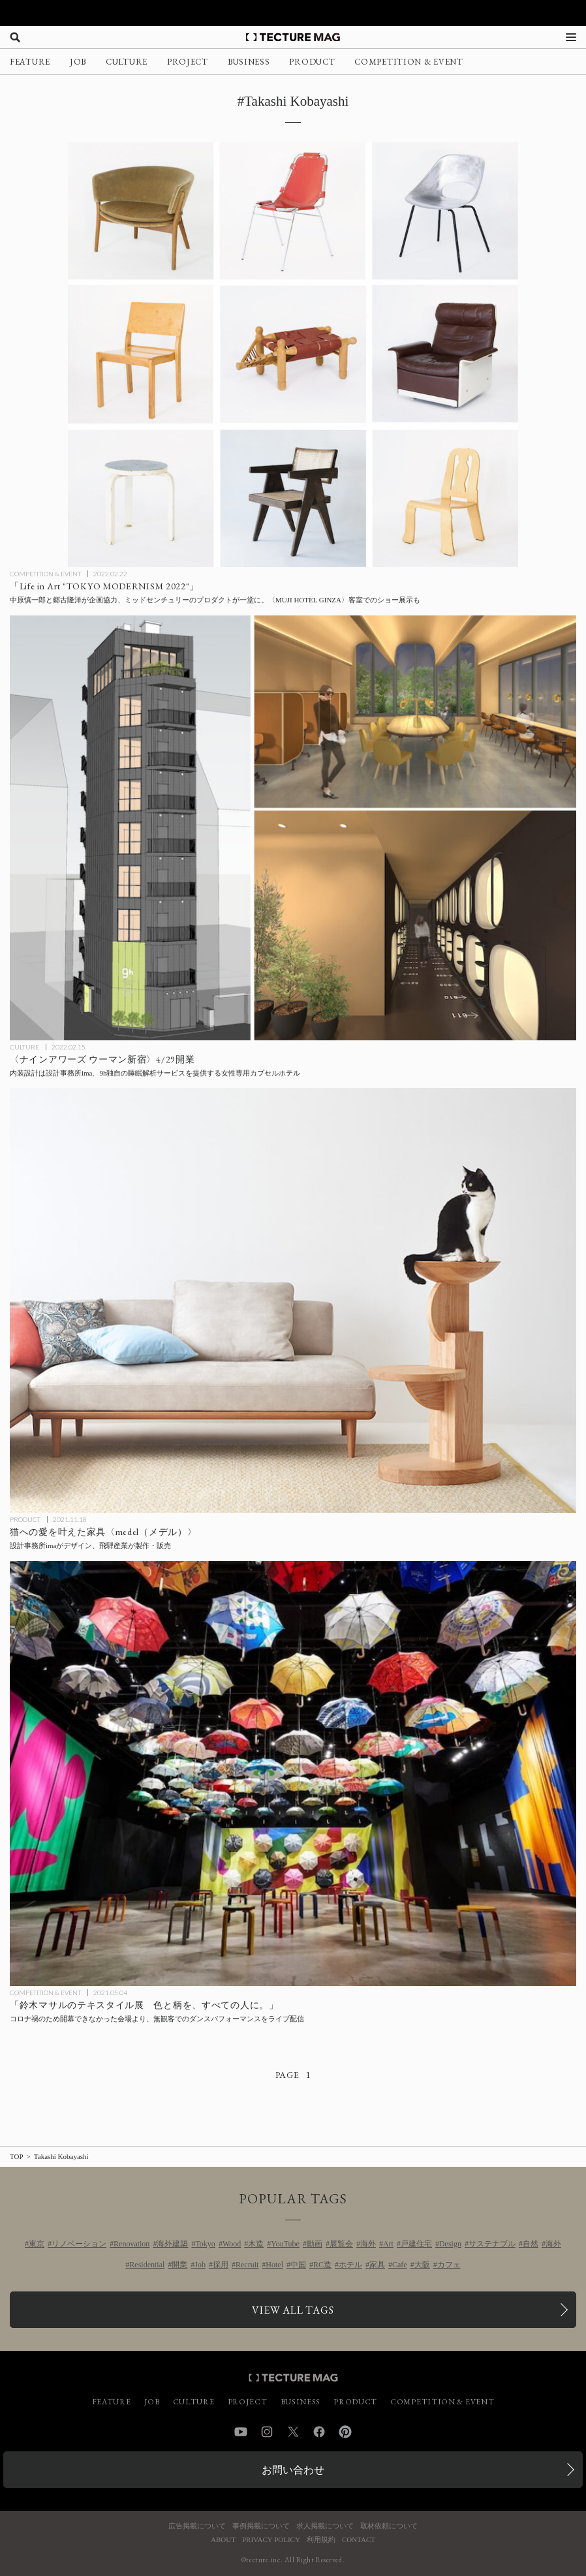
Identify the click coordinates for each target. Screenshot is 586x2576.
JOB (78, 61)
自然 (530, 2244)
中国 (298, 2265)
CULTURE (126, 61)
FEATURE (30, 61)
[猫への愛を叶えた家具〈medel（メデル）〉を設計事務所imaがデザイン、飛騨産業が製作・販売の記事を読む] (293, 1300)
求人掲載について (325, 2526)
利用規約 (321, 2539)
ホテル (350, 2265)
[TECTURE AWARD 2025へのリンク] (293, 13)
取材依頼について (389, 2526)
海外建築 (172, 2244)
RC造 (322, 2265)
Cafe (399, 2265)
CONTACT (358, 2539)
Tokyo (205, 2244)
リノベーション (79, 2244)
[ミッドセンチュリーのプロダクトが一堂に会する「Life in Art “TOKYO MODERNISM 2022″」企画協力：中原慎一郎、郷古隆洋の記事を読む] (293, 354)
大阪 (422, 2265)
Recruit (247, 2265)
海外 (368, 2244)
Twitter (293, 2431)
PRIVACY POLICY (271, 2539)
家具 (377, 2265)
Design (450, 2244)
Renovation (131, 2244)
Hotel (274, 2265)
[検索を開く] (15, 37)
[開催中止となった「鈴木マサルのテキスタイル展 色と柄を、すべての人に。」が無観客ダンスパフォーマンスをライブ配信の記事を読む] (293, 1773)
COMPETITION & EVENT (408, 61)
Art (388, 2244)
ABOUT (223, 2539)
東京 (36, 2244)
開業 (179, 2265)
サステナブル (492, 2244)
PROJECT (187, 61)
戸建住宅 (416, 2244)
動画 (314, 2244)
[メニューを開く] (571, 37)
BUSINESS (249, 61)
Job (200, 2265)
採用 (220, 2265)
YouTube (285, 2244)
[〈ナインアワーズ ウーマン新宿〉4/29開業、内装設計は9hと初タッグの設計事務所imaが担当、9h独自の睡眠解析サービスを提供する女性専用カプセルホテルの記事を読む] (293, 827)
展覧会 (341, 2244)
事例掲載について (261, 2526)
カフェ (449, 2265)
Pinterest (345, 2431)
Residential (146, 2265)
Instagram (266, 2431)
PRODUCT (312, 61)
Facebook (319, 2431)
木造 (256, 2244)
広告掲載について (197, 2526)
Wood (232, 2244)
